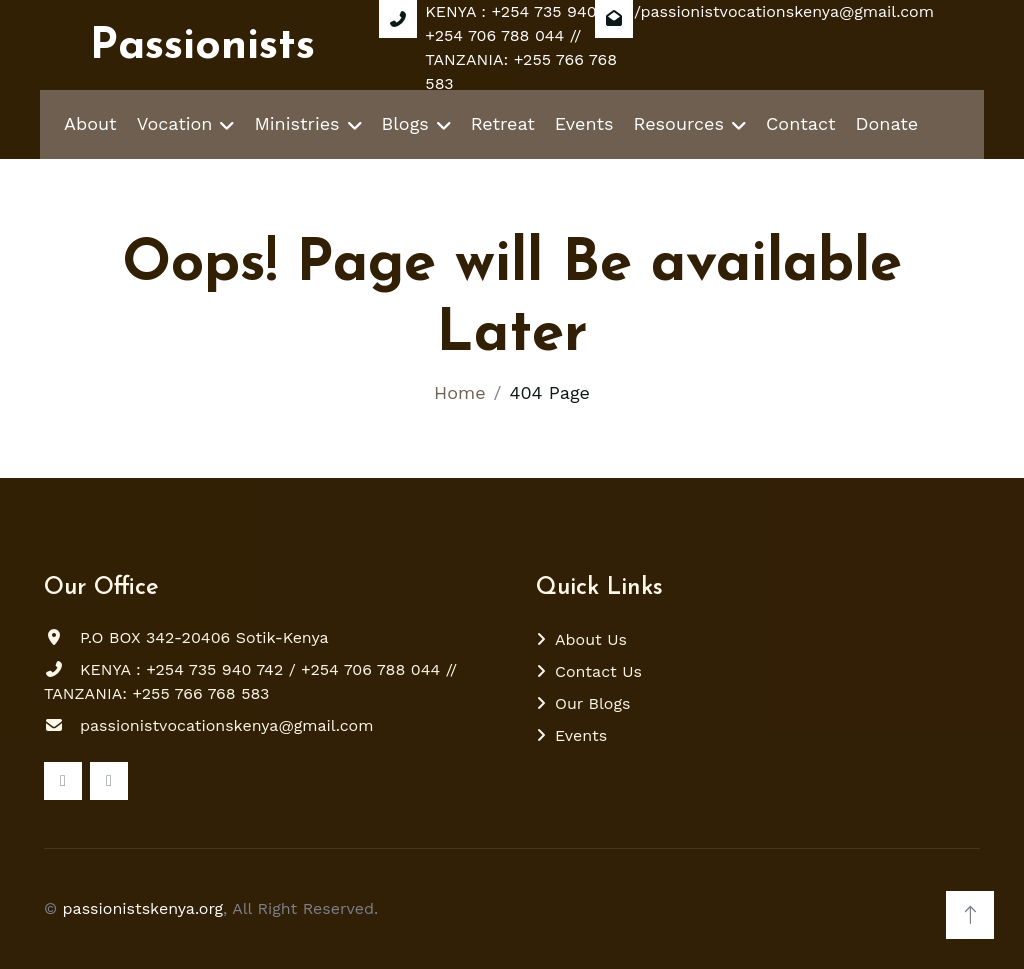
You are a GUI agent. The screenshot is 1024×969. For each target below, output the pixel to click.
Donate (887, 123)
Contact (801, 123)
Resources (679, 123)
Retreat (503, 123)
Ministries (296, 123)
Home (459, 392)
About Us (591, 639)
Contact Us (598, 671)
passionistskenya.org (143, 908)
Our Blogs (592, 703)
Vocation (175, 123)
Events (584, 123)
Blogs (405, 123)
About (90, 123)
